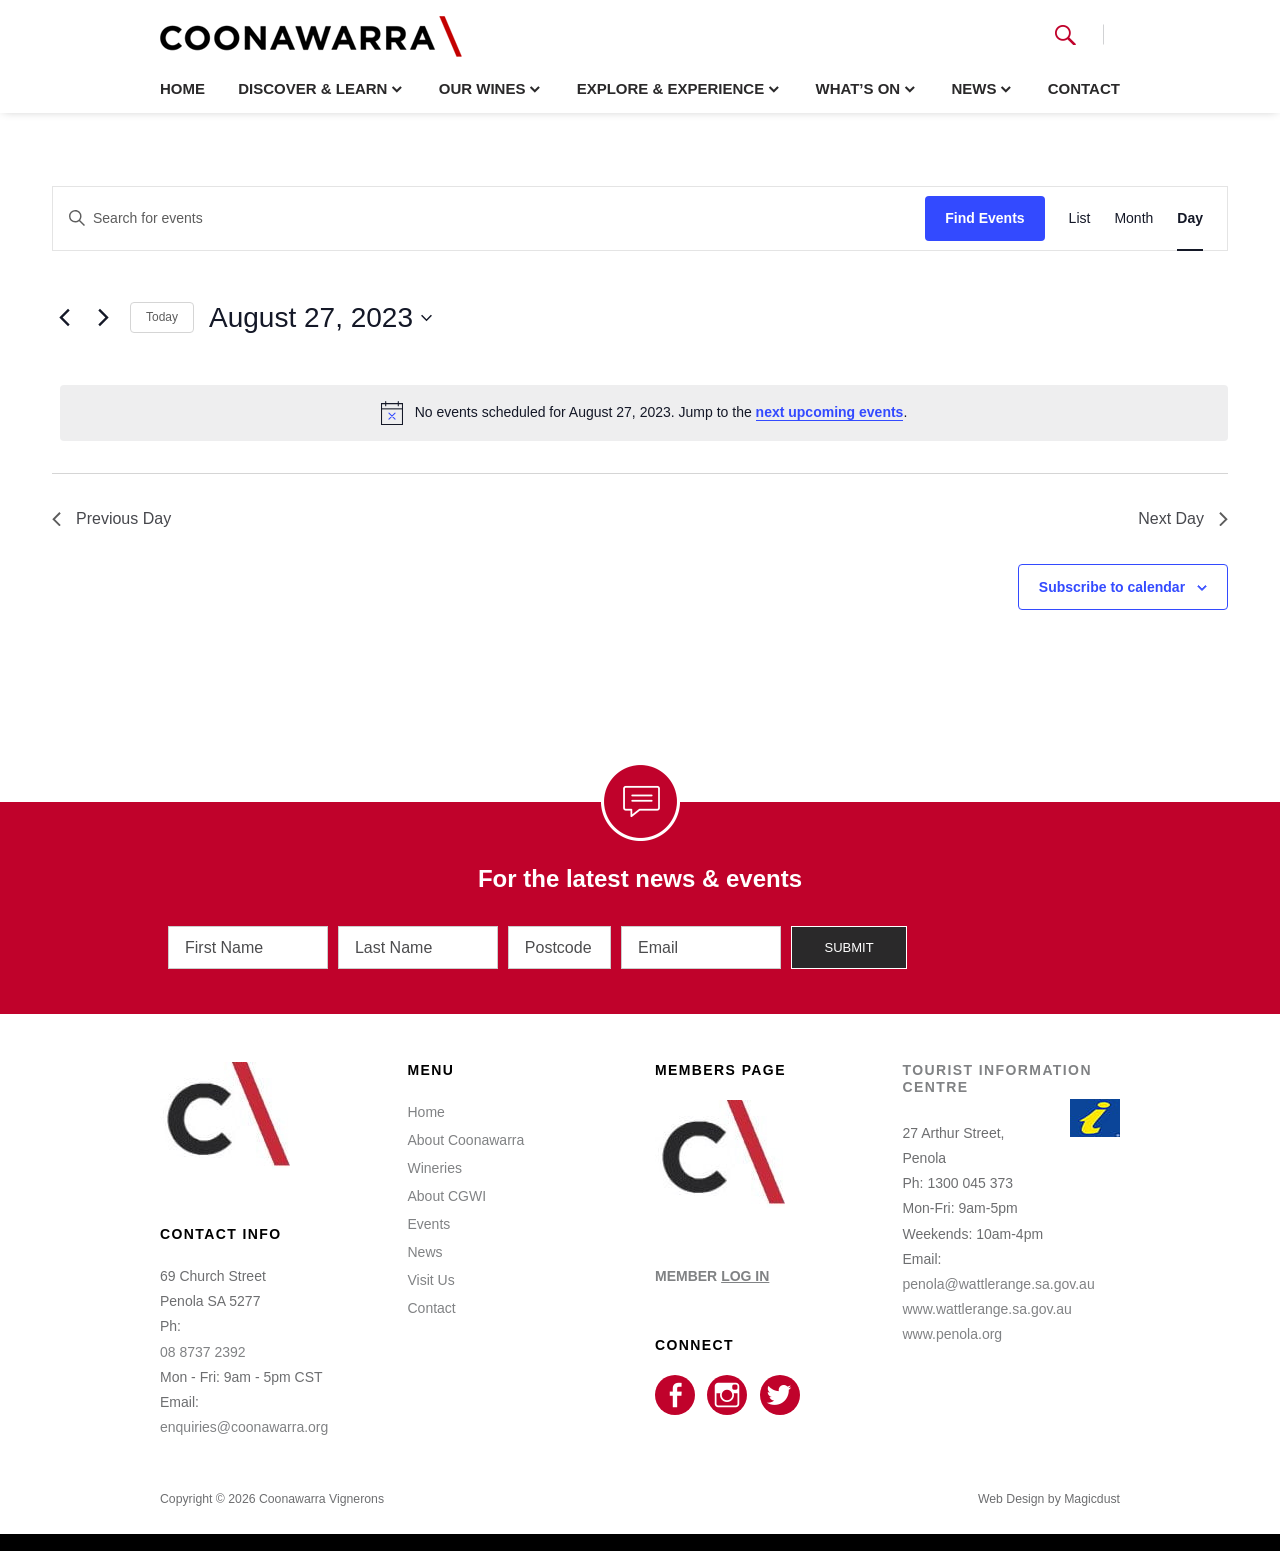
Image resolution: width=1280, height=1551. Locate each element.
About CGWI (447, 1193)
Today (162, 317)
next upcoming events (830, 412)
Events (429, 1221)
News (973, 88)
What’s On (857, 88)
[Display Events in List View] (1080, 218)
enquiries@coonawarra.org (244, 1424)
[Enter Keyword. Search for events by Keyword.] (489, 218)
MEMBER (712, 1273)
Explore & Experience (671, 88)
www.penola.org (953, 1331)
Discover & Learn (312, 88)
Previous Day (111, 518)
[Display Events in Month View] (1133, 218)
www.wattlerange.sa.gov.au (987, 1306)
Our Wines (482, 88)
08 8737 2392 (203, 1349)
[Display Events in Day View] (1190, 218)
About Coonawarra (466, 1137)
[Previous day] (64, 318)
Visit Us (431, 1277)
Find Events (984, 218)
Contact (1084, 88)
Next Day (1183, 518)
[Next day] (103, 318)
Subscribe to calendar (1112, 587)
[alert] (644, 413)
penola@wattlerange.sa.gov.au (999, 1281)
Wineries (435, 1165)
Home (182, 88)
